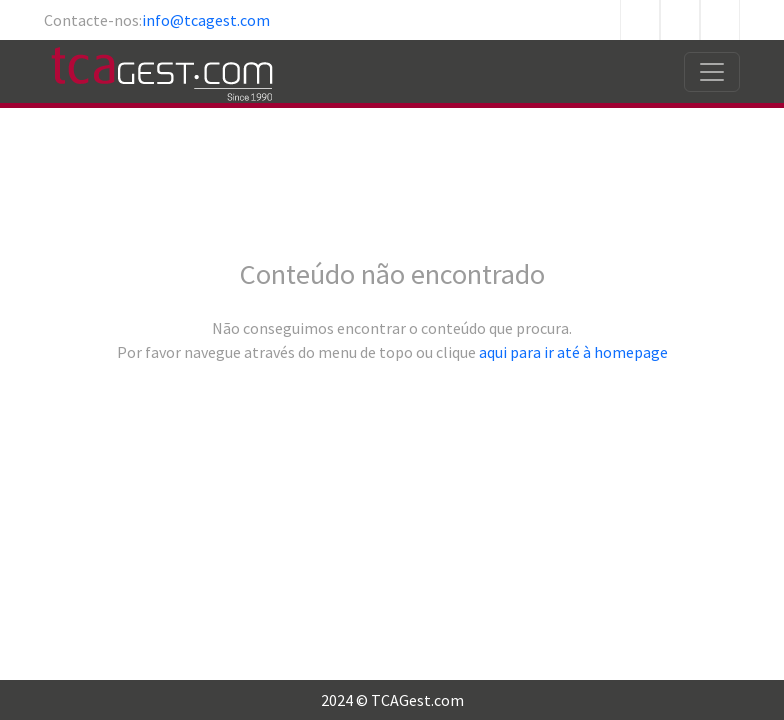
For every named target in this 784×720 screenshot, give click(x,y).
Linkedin (720, 20)
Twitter (680, 20)
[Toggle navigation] (712, 72)
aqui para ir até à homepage (573, 352)
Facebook (640, 20)
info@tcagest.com (206, 20)
